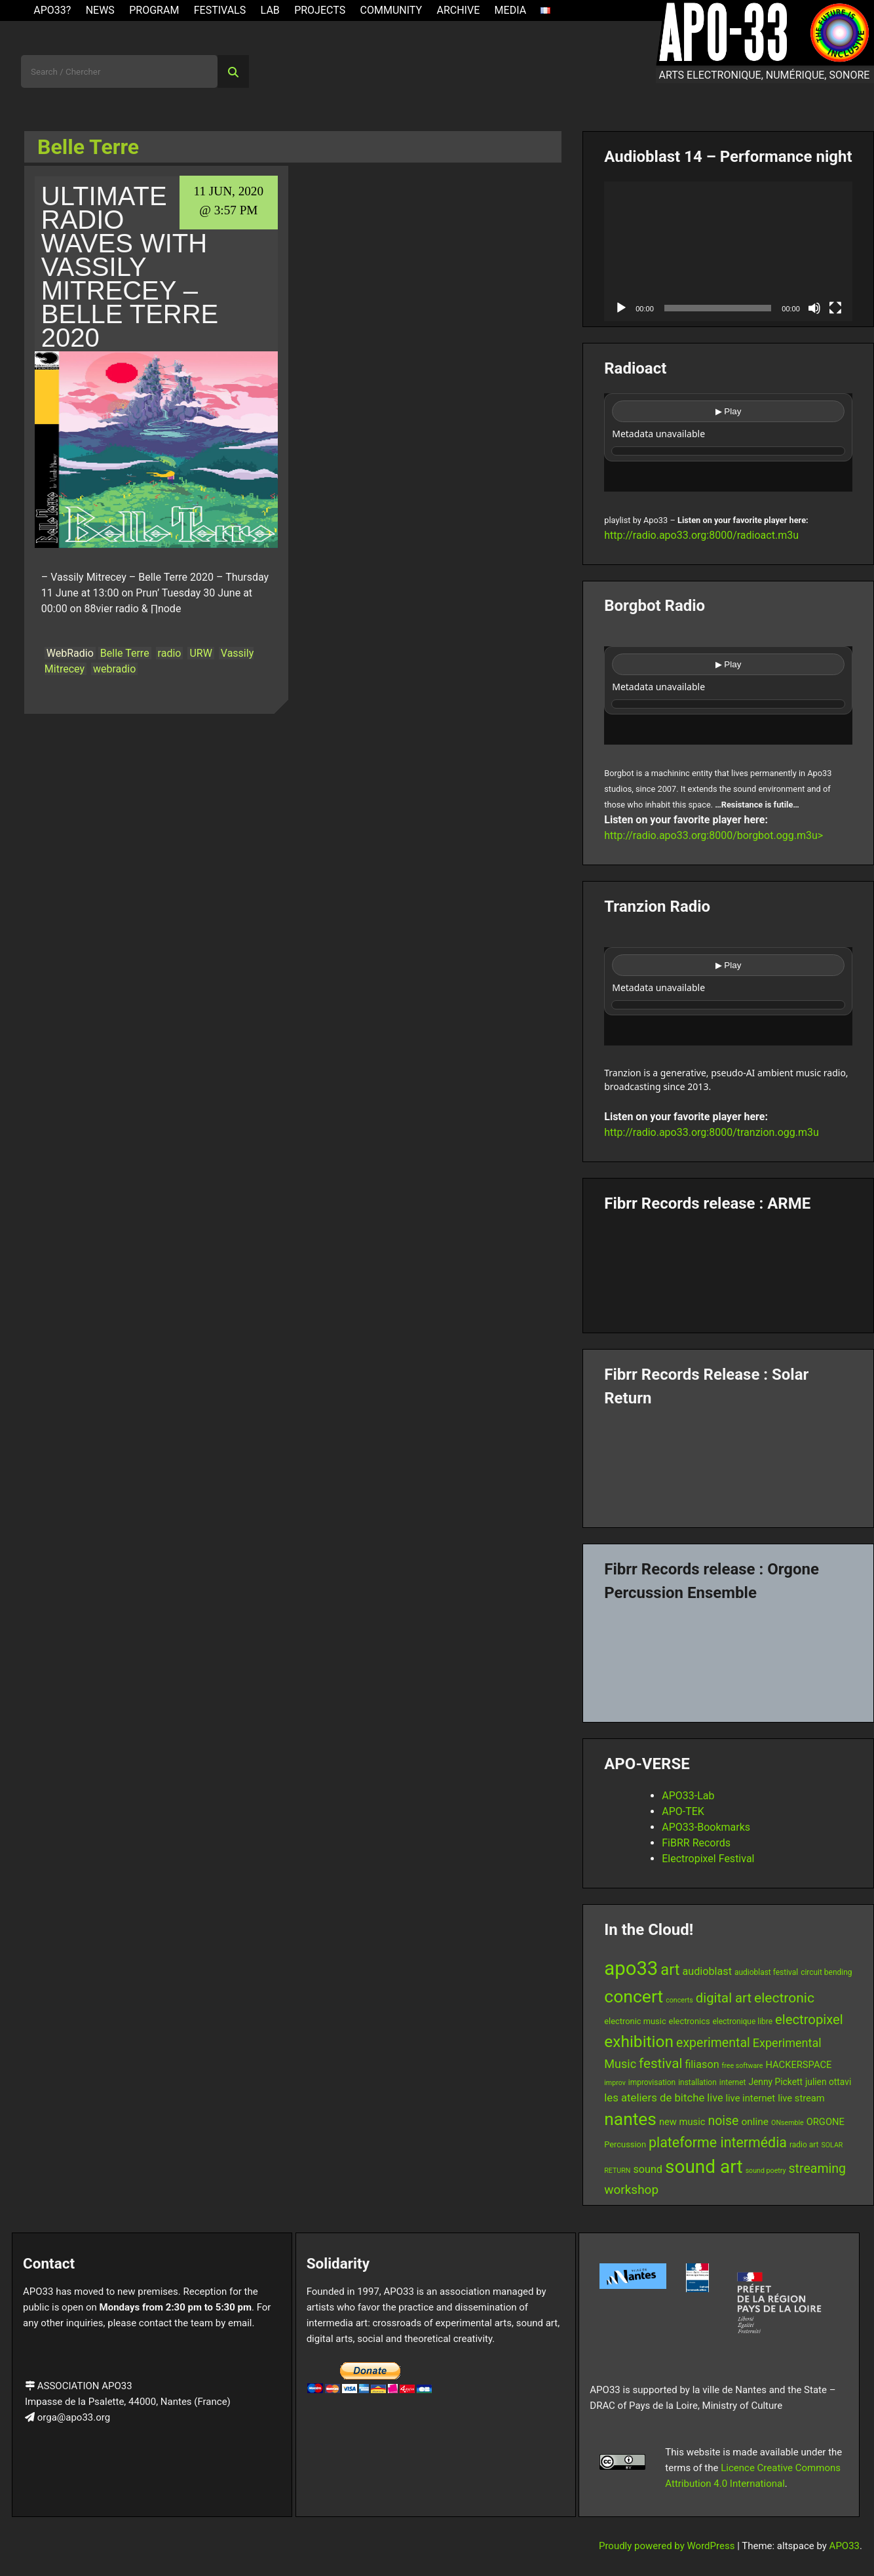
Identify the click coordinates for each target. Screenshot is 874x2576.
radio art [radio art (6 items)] (804, 2144)
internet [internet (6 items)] (732, 2082)
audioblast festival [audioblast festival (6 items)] (766, 1972)
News (100, 10)
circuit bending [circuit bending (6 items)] (826, 1972)
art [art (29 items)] (669, 1970)
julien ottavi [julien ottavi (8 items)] (828, 2082)
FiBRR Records (696, 1843)
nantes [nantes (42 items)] (630, 2119)
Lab (270, 10)
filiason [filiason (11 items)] (702, 2064)
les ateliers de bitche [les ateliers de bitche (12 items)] (654, 2097)
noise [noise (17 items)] (723, 2120)
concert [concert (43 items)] (633, 1996)
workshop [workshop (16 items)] (631, 2189)
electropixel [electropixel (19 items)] (809, 2019)
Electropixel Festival (708, 1858)
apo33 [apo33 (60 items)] (631, 1968)
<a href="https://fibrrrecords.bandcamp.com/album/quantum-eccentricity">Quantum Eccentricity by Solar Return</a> (728, 1462)
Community (391, 10)
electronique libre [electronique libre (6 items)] (743, 2021)
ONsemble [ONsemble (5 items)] (787, 2122)
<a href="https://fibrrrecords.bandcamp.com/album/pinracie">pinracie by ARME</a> (728, 1267)
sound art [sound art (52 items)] (704, 2166)
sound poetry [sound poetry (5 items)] (766, 2170)
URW (200, 653)
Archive (458, 10)
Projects (319, 10)
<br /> (728, 442)
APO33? (52, 10)
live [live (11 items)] (715, 2098)
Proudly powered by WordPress (668, 2546)
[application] (728, 251)
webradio (114, 669)
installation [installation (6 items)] (697, 2082)
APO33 (844, 2546)
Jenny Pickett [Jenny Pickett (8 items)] (775, 2082)
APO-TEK (683, 1811)
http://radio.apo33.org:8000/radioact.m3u (701, 535)
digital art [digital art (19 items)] (723, 1998)
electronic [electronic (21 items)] (784, 1998)
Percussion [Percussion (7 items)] (625, 2144)
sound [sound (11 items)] (647, 2169)
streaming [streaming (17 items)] (817, 2168)
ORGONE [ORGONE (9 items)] (826, 2122)
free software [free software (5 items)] (742, 2065)
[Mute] (814, 308)
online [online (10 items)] (755, 2122)
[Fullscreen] (835, 308)
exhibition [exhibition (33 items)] (639, 2041)
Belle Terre (124, 653)
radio (169, 653)
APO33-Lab (688, 1795)
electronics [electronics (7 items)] (689, 2021)
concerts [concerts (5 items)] (679, 2000)
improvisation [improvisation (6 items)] (651, 2082)
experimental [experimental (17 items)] (713, 2042)
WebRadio (70, 653)
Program (154, 10)
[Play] (621, 308)
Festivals (220, 10)
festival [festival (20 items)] (660, 2063)
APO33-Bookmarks (706, 1827)
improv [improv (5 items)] (615, 2082)
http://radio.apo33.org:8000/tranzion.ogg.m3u (711, 1132)
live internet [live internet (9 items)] (750, 2098)
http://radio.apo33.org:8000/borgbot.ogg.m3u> (713, 835)
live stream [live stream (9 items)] (801, 2098)
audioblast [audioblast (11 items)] (707, 1971)
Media (511, 10)
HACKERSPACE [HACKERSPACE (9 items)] (798, 2065)
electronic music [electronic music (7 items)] (635, 2021)
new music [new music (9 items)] (682, 2122)
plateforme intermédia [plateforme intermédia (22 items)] (718, 2142)
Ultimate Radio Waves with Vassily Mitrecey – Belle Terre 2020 (130, 267)
